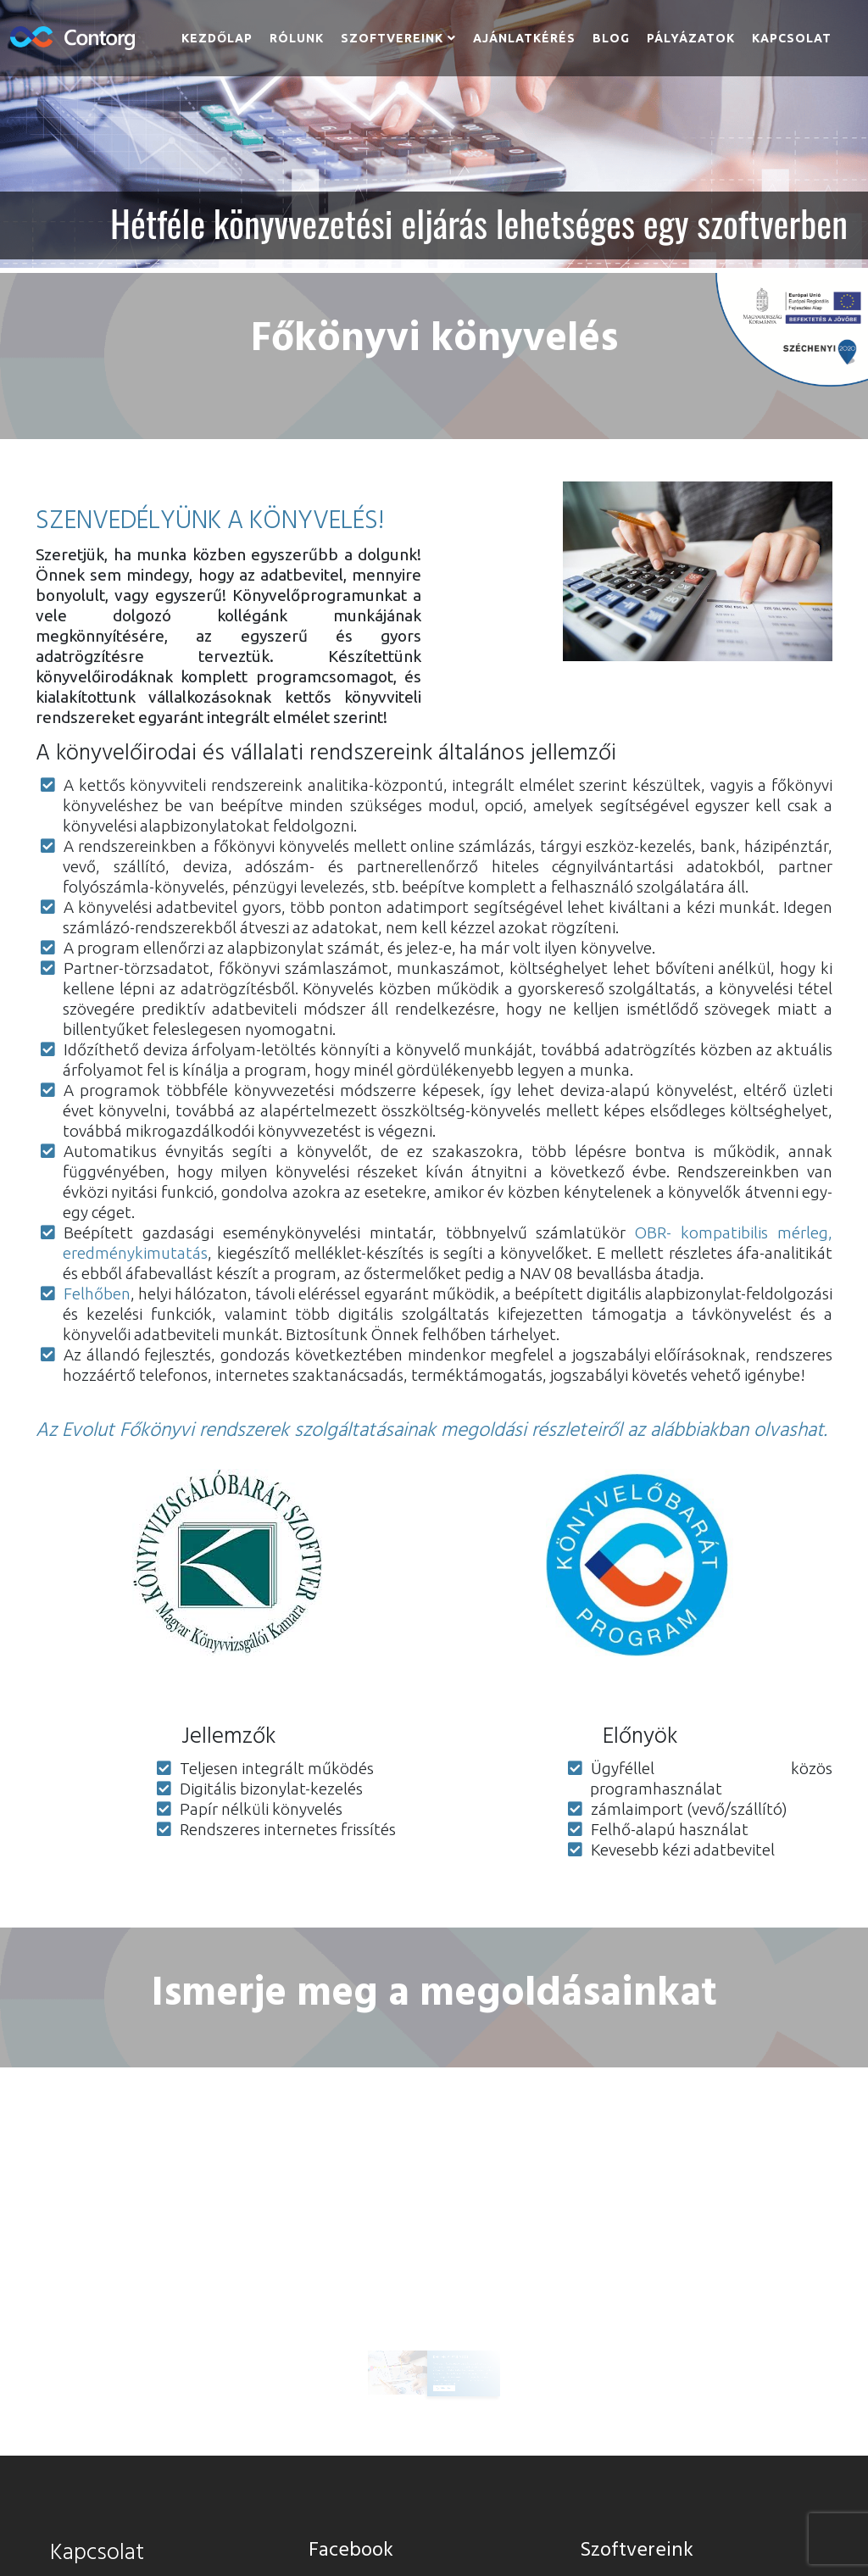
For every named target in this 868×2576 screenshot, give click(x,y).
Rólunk (297, 38)
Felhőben (97, 1293)
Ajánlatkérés (524, 38)
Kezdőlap (217, 38)
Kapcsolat (792, 38)
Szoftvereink (392, 38)
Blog (611, 38)
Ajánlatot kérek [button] (441, 2364)
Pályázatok (691, 38)
